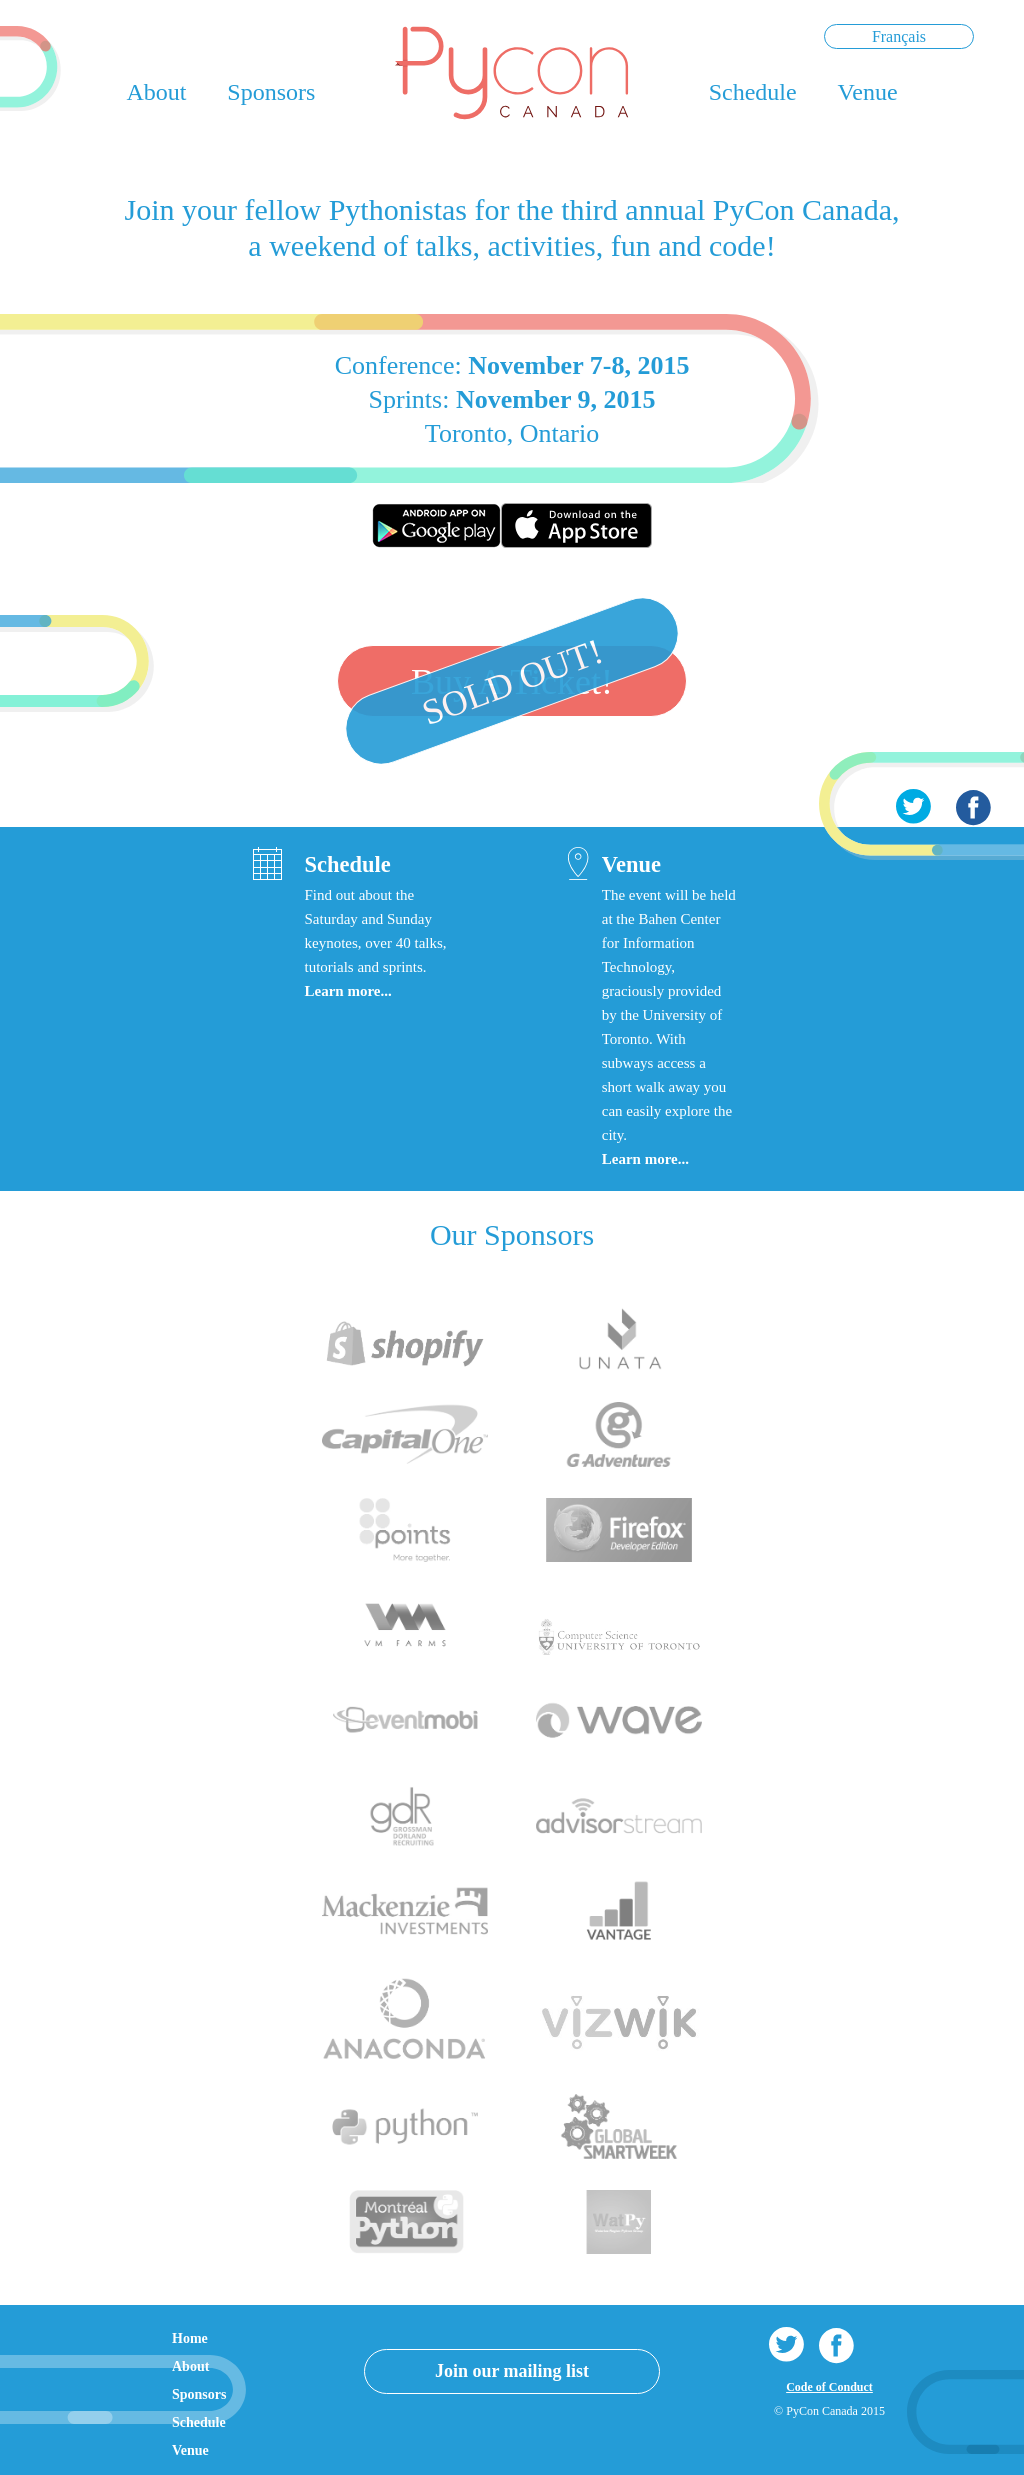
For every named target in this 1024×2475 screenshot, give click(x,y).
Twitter (913, 807)
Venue (868, 92)
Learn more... (347, 991)
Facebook (973, 807)
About (156, 92)
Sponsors (271, 92)
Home (190, 2338)
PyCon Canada (512, 73)
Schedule (753, 92)
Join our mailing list (512, 2371)
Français (899, 36)
